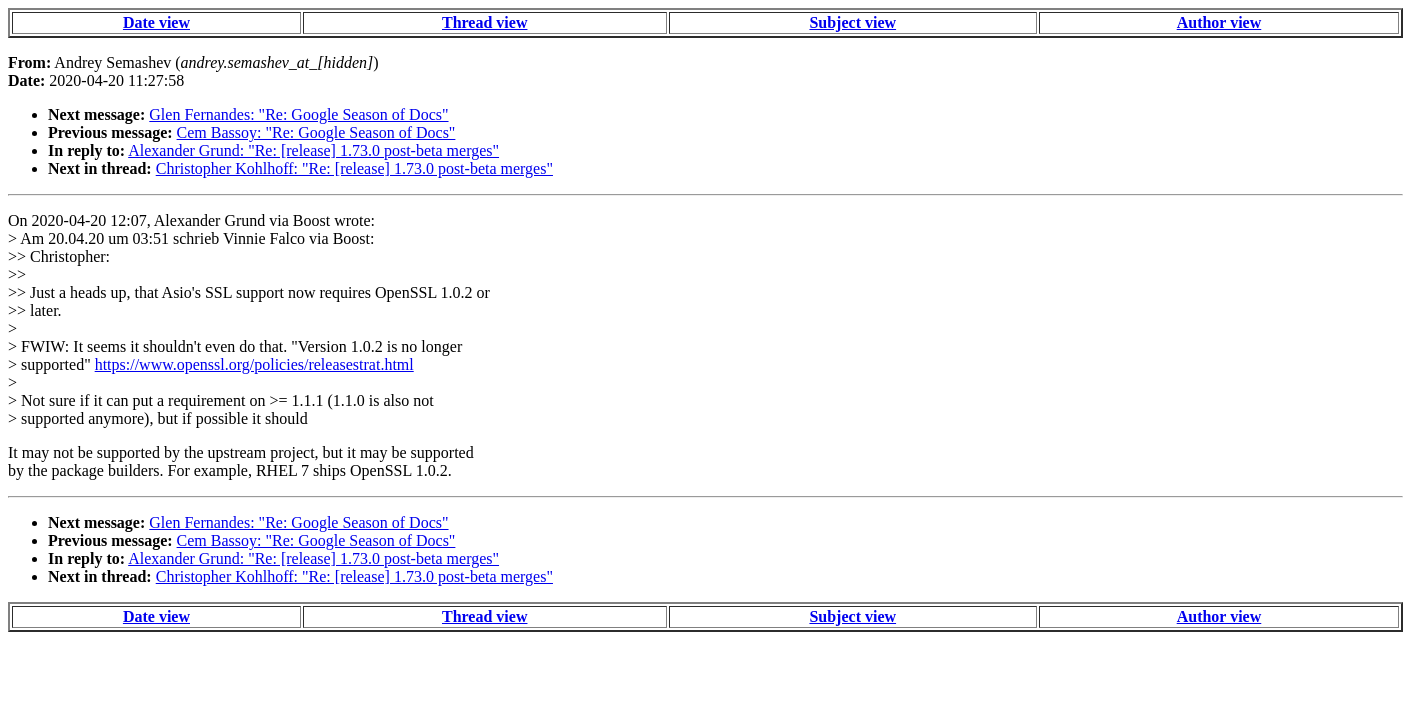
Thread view (484, 22)
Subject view (852, 22)
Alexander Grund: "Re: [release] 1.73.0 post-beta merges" (313, 150)
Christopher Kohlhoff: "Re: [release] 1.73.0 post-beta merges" (354, 168)
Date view (156, 22)
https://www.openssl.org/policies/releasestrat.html (254, 364)
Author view (1219, 22)
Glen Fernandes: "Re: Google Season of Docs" (298, 114)
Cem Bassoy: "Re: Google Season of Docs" (316, 132)
